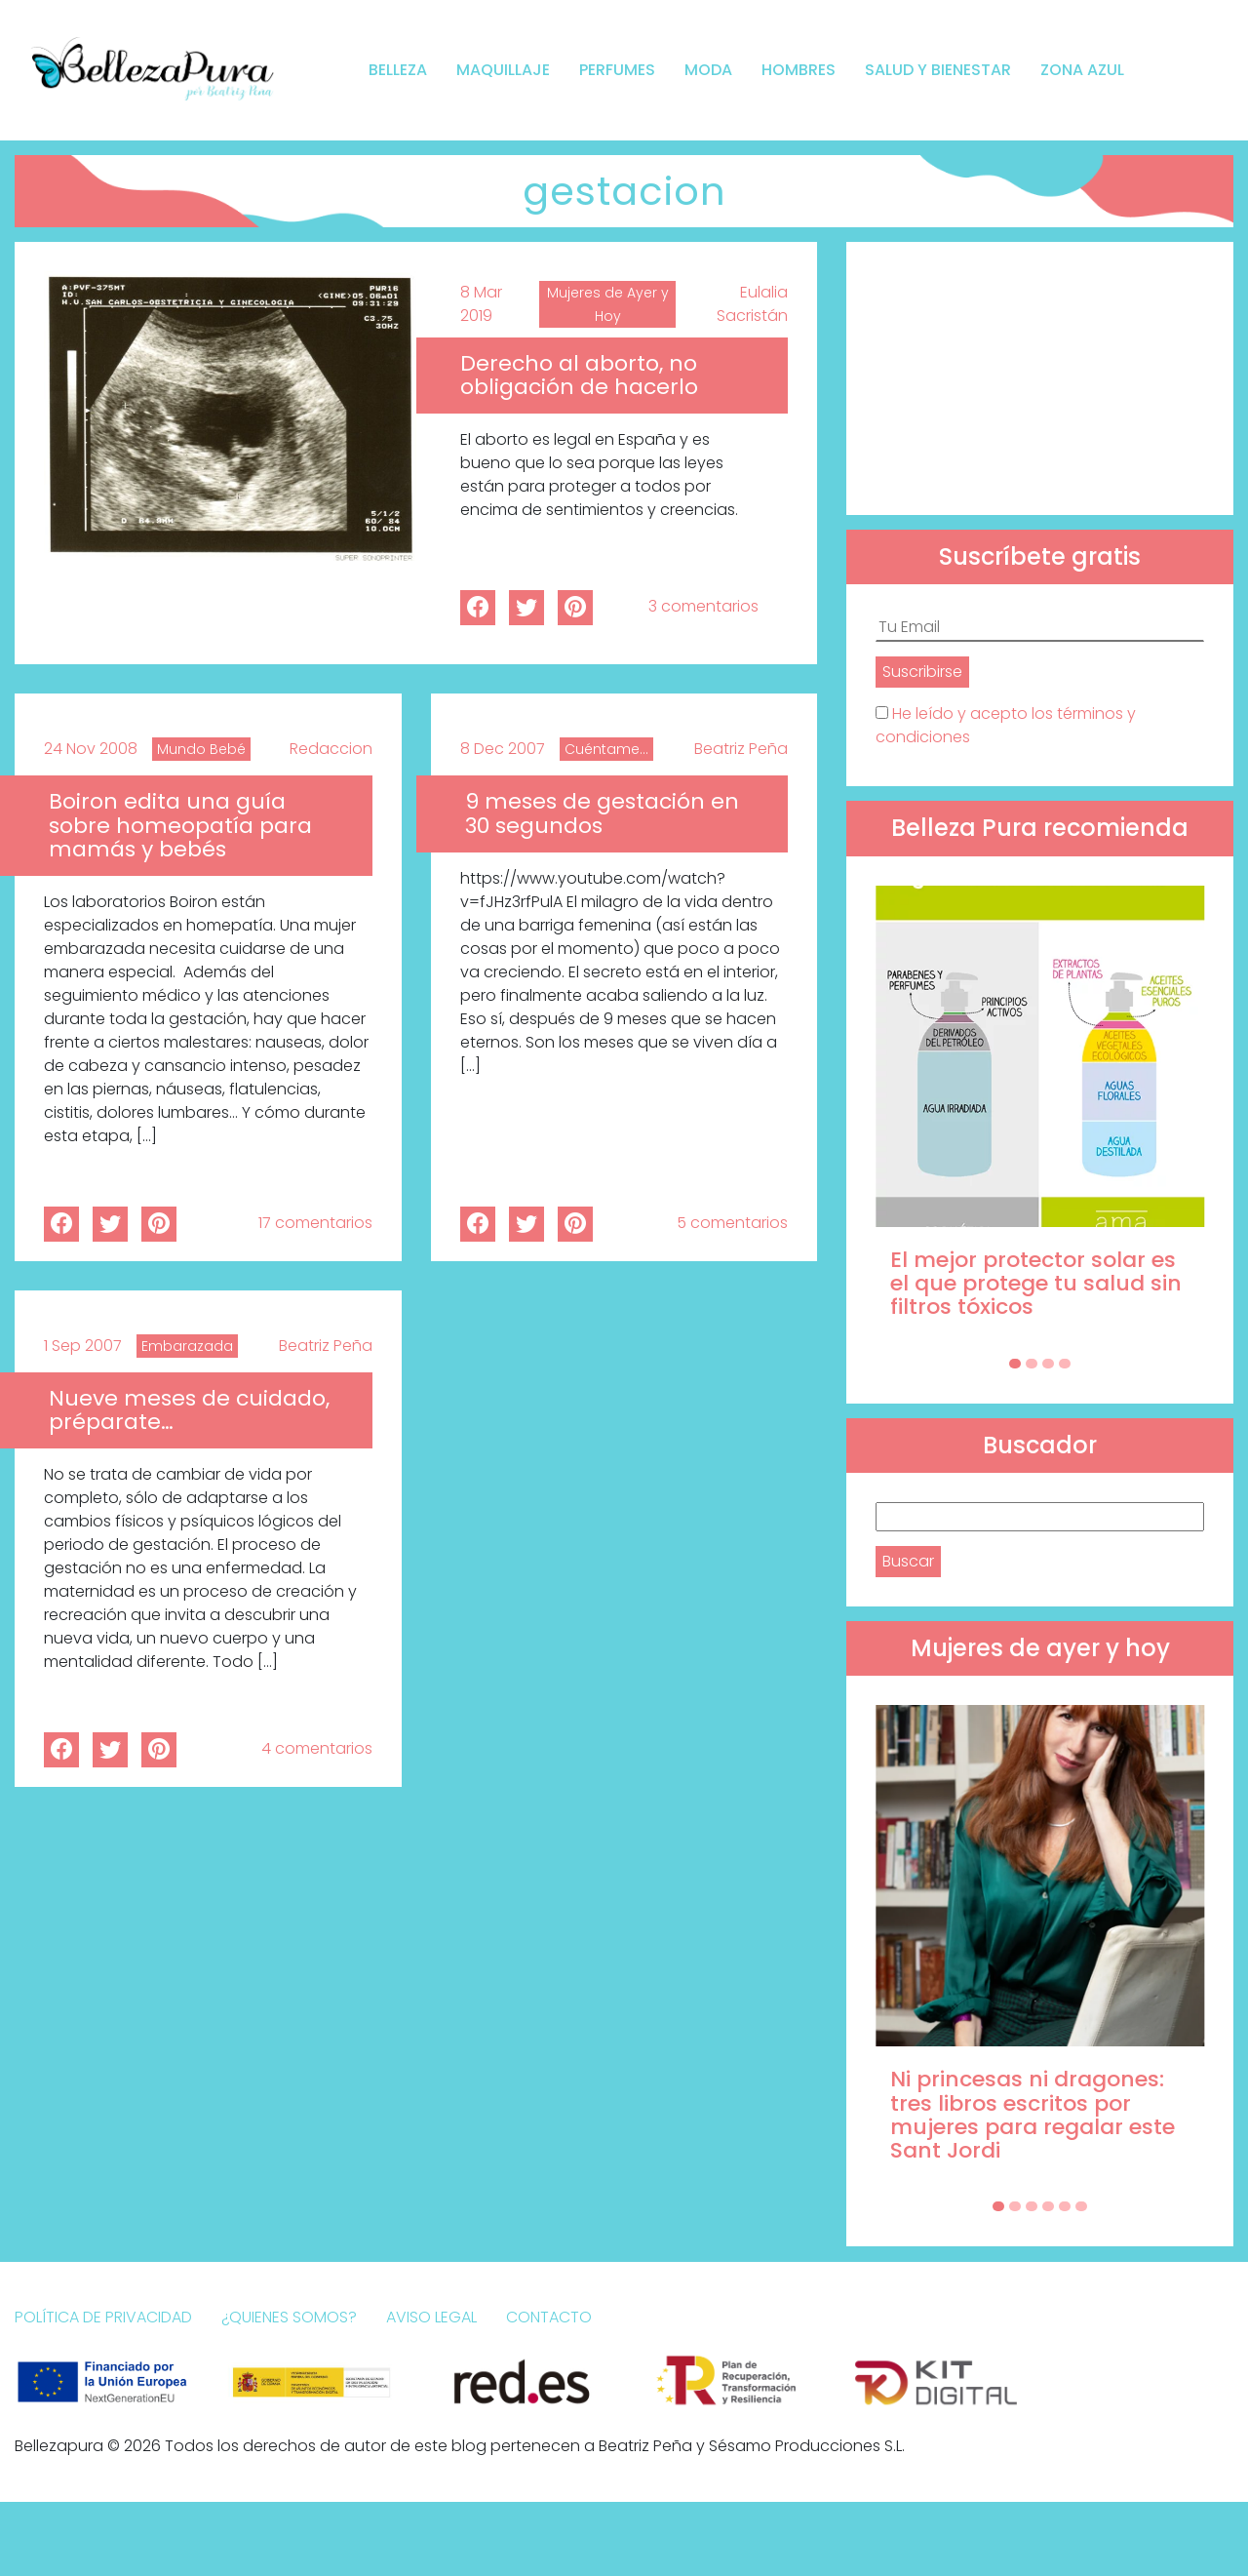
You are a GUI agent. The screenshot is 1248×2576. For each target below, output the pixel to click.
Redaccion (331, 748)
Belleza (398, 70)
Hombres (798, 70)
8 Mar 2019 (481, 304)
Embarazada (187, 1346)
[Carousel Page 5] (1065, 2206)
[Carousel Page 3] (1048, 1363)
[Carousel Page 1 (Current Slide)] (1015, 1363)
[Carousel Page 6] (1081, 2206)
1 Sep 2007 (83, 1345)
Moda (708, 70)
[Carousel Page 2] (1031, 1363)
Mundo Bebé (201, 749)
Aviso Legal (431, 2317)
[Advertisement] (1039, 378)
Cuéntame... (606, 749)
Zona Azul (1082, 70)
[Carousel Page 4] (1065, 1363)
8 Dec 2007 (502, 748)
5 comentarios (732, 1222)
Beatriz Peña (741, 748)
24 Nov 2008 (90, 748)
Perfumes (617, 70)
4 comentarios (316, 1748)
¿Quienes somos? (289, 2317)
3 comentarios (703, 606)
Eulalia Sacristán (752, 304)
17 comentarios (315, 1222)
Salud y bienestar (938, 70)
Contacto (549, 2317)
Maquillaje (503, 70)
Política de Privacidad (103, 2317)
